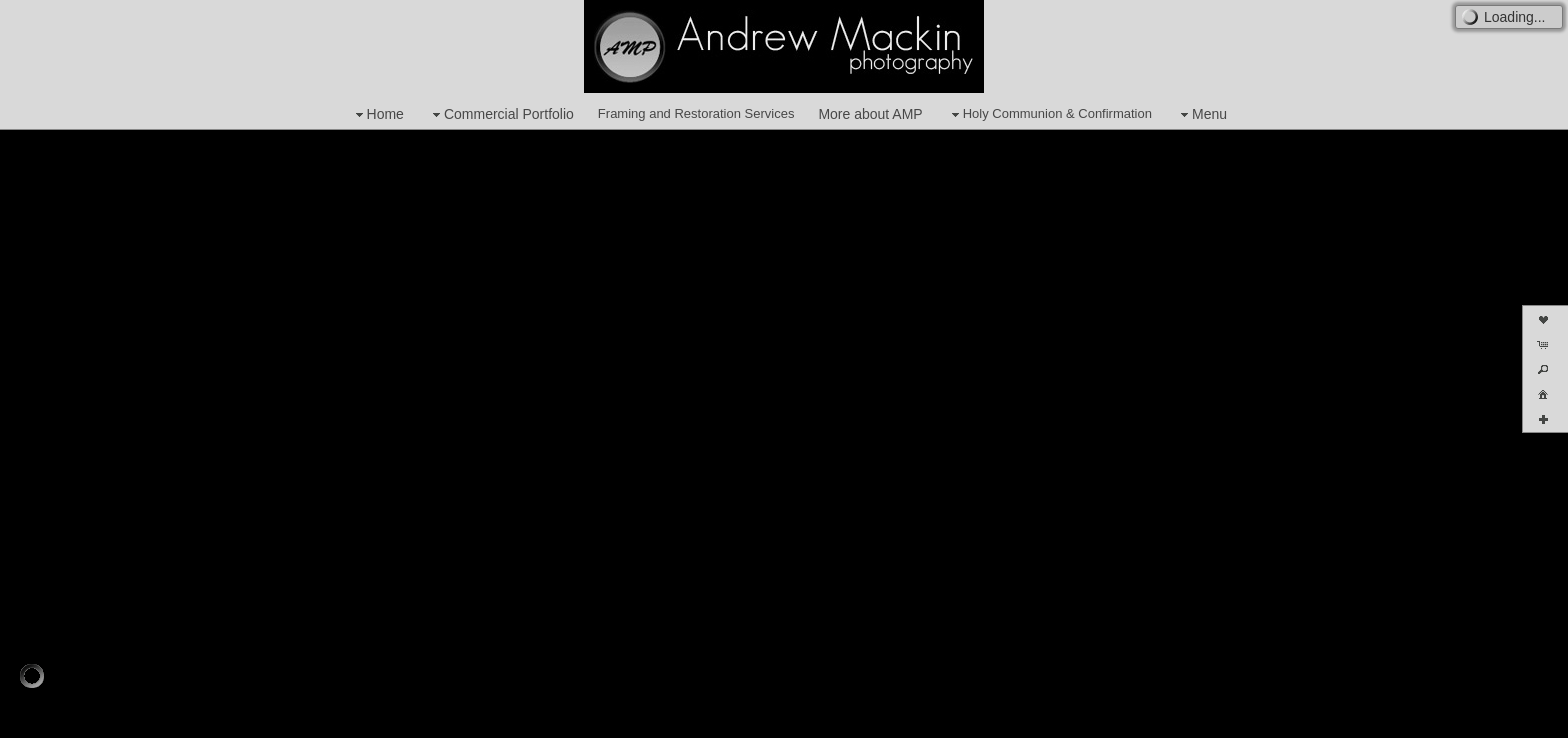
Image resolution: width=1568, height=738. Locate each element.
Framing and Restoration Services (696, 113)
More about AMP (870, 114)
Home (377, 114)
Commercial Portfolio (501, 114)
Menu (1201, 114)
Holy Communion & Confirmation (1049, 114)
